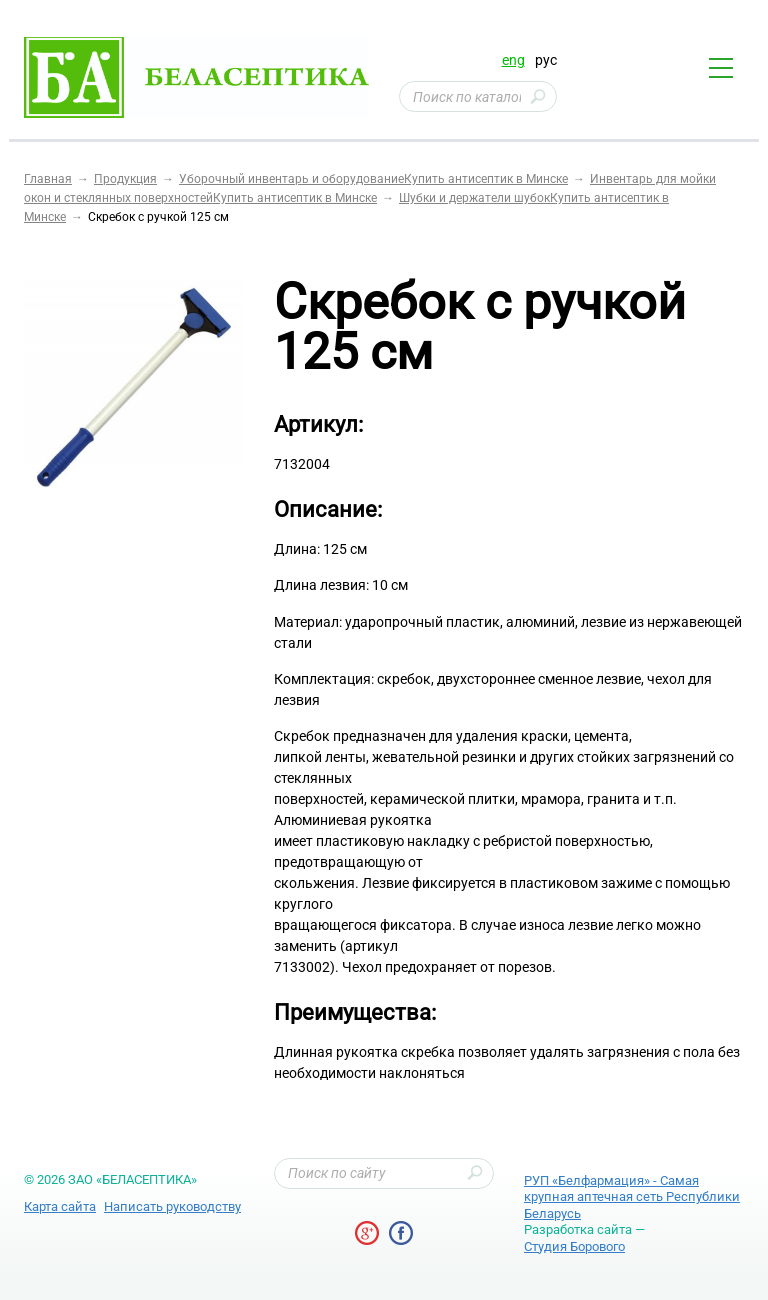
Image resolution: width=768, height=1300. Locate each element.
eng (513, 60)
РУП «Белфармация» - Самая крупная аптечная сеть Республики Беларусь (632, 1197)
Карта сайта (60, 1206)
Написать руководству (172, 1206)
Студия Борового (574, 1246)
